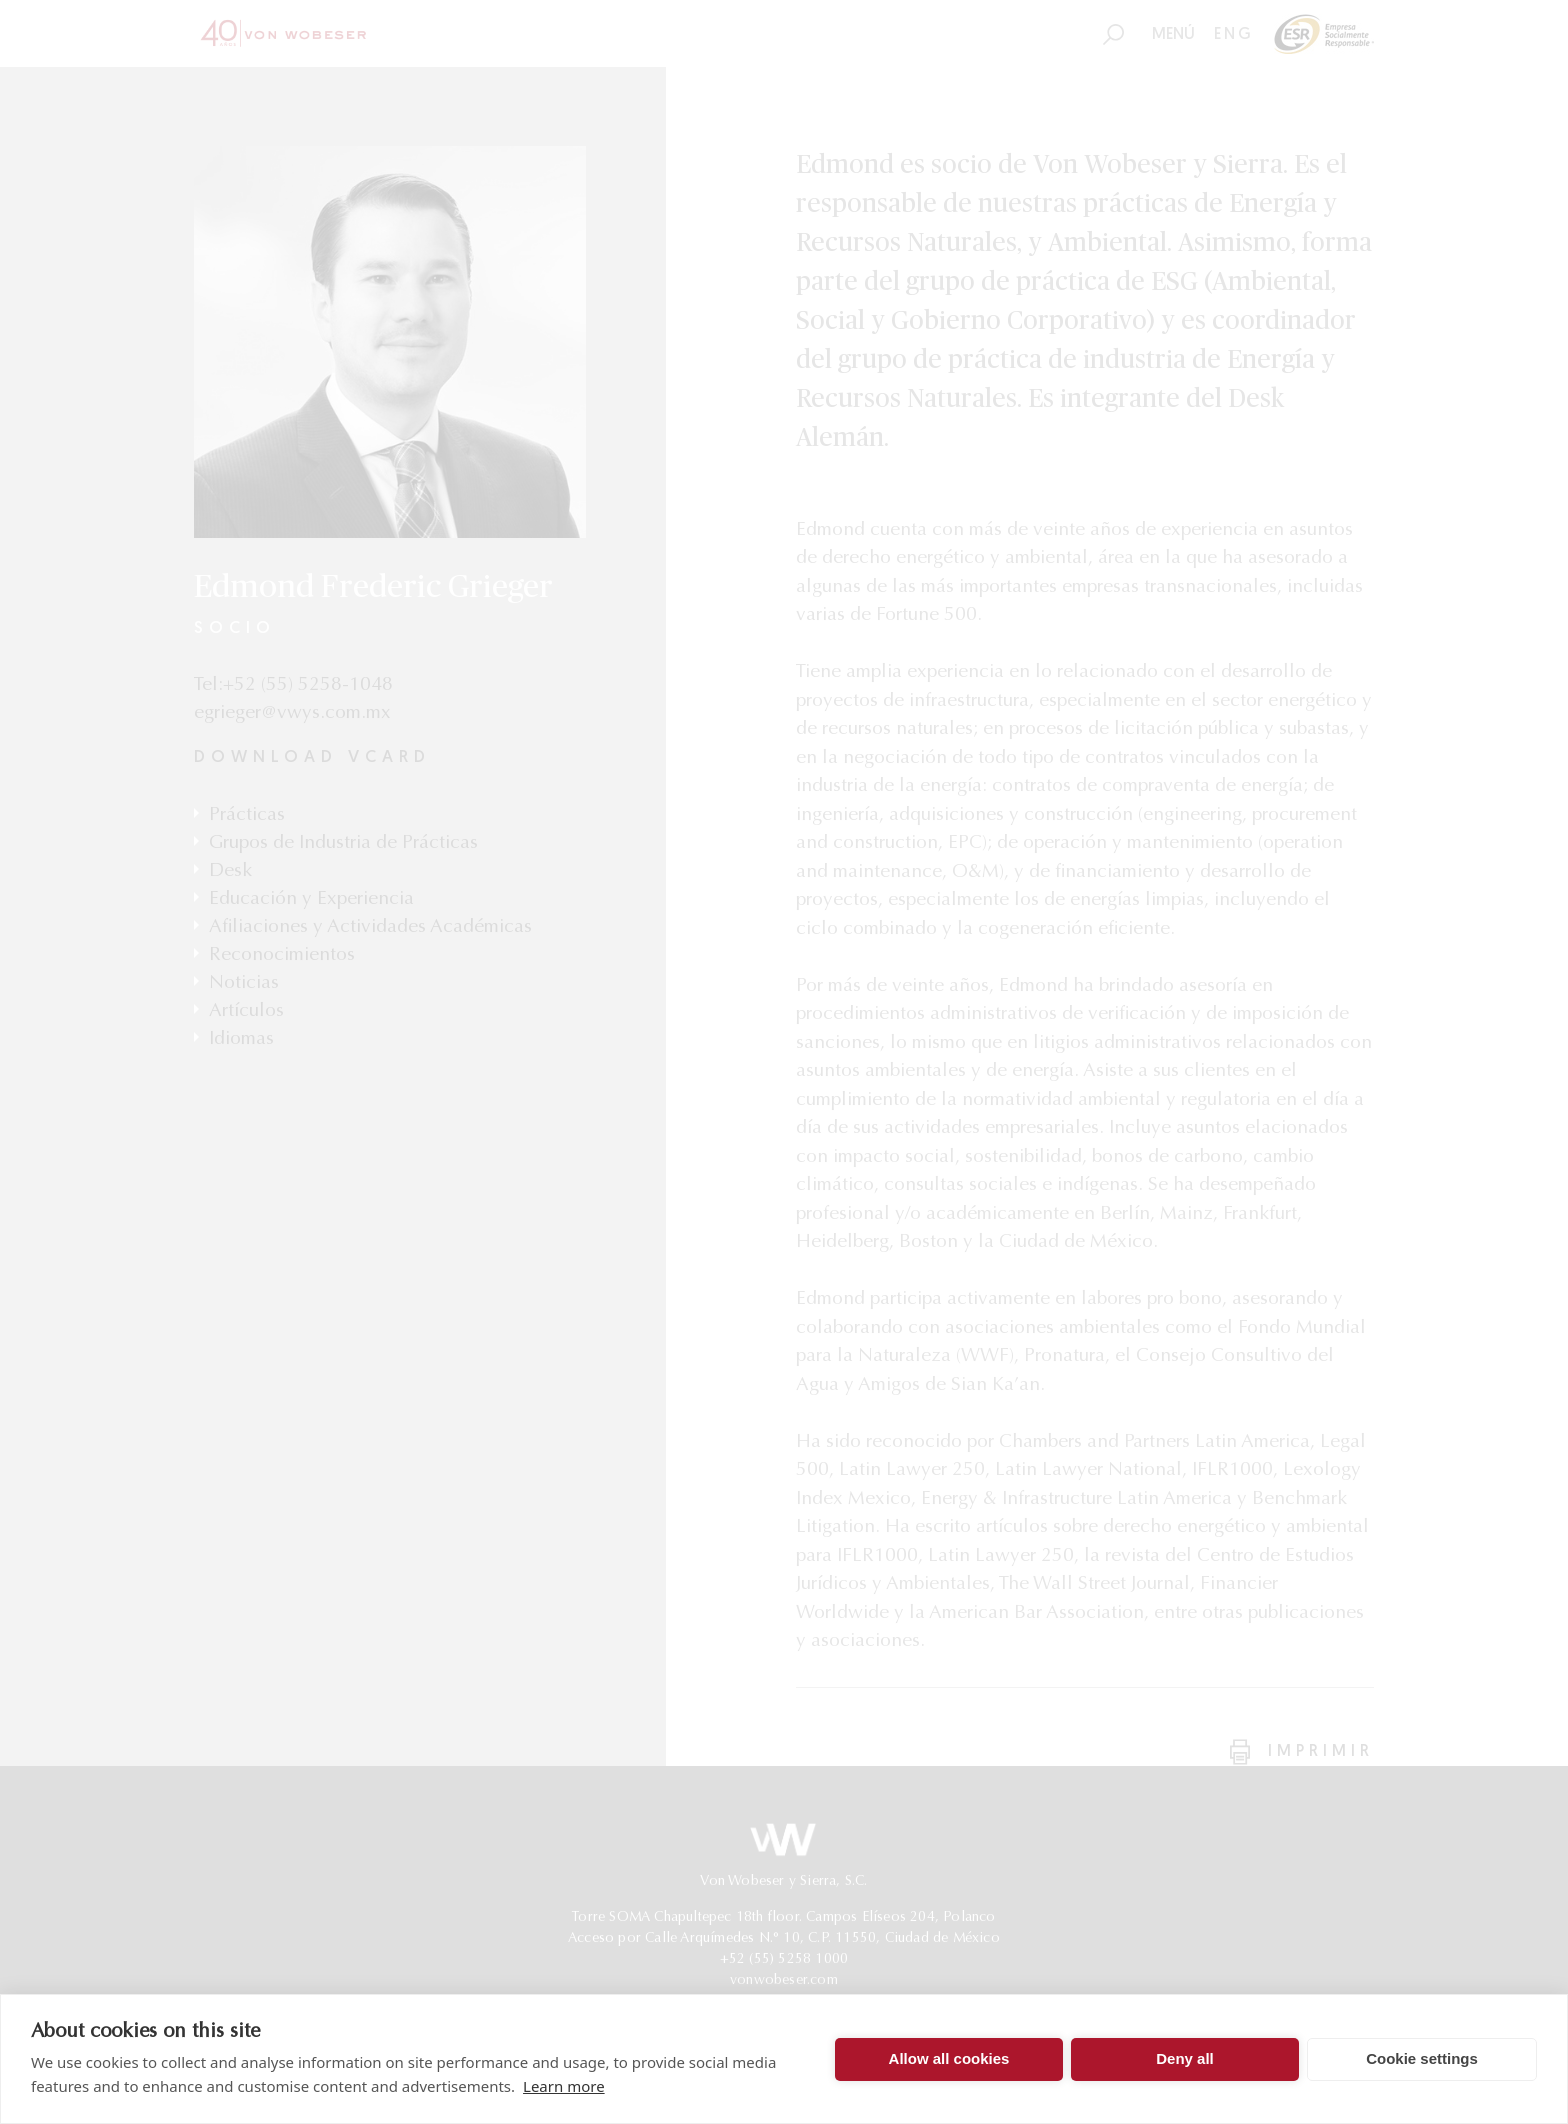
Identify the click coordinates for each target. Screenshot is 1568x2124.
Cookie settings (1422, 2058)
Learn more (564, 2086)
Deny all (1185, 2058)
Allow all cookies (949, 2058)
